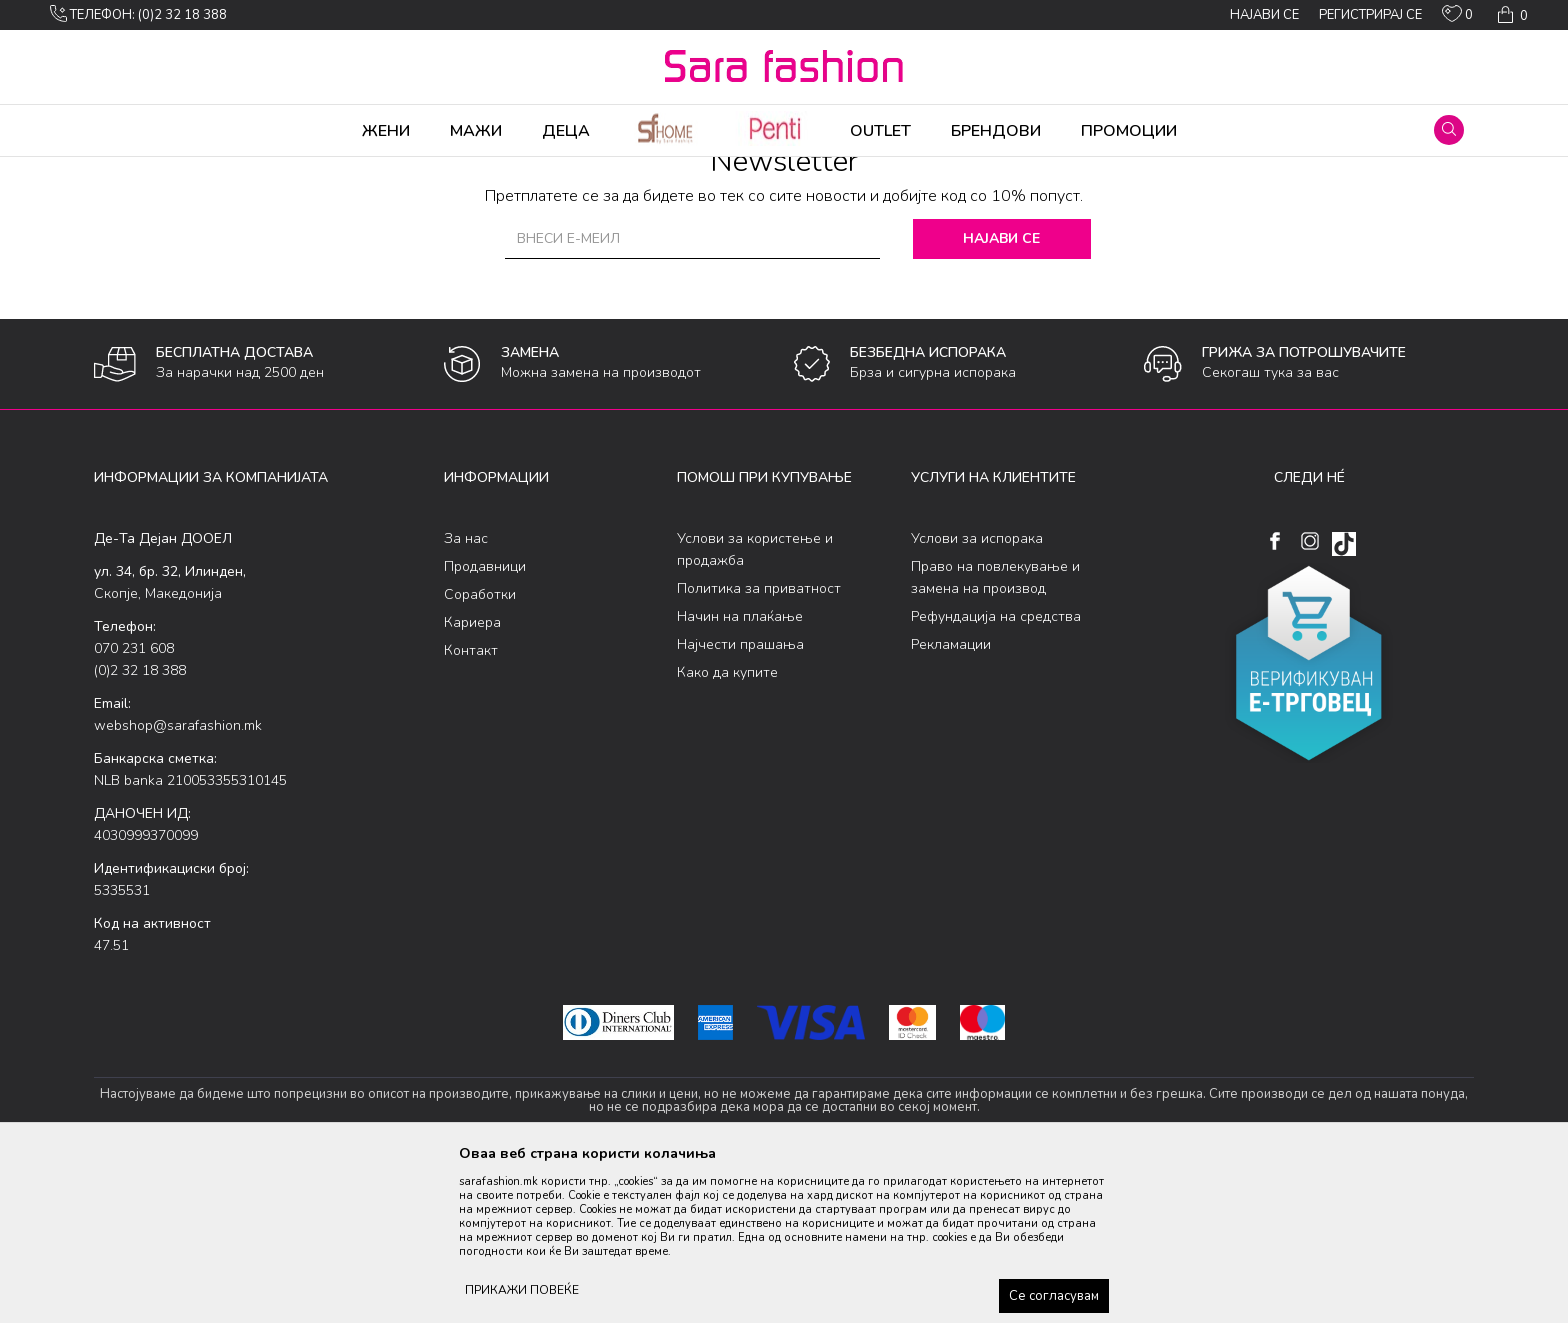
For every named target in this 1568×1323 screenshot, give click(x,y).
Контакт (471, 807)
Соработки (480, 751)
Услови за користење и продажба (755, 706)
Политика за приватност (759, 745)
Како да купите (727, 829)
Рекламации (951, 801)
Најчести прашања (740, 801)
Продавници (485, 723)
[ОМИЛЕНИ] (1457, 18)
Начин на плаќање (740, 773)
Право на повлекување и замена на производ (995, 734)
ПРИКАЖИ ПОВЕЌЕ (522, 1290)
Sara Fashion (131, 170)
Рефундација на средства (996, 773)
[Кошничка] (1510, 15)
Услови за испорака (977, 695)
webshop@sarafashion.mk (178, 882)
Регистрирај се (1370, 15)
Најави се (1003, 395)
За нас (466, 695)
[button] (1449, 130)
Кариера (472, 779)
